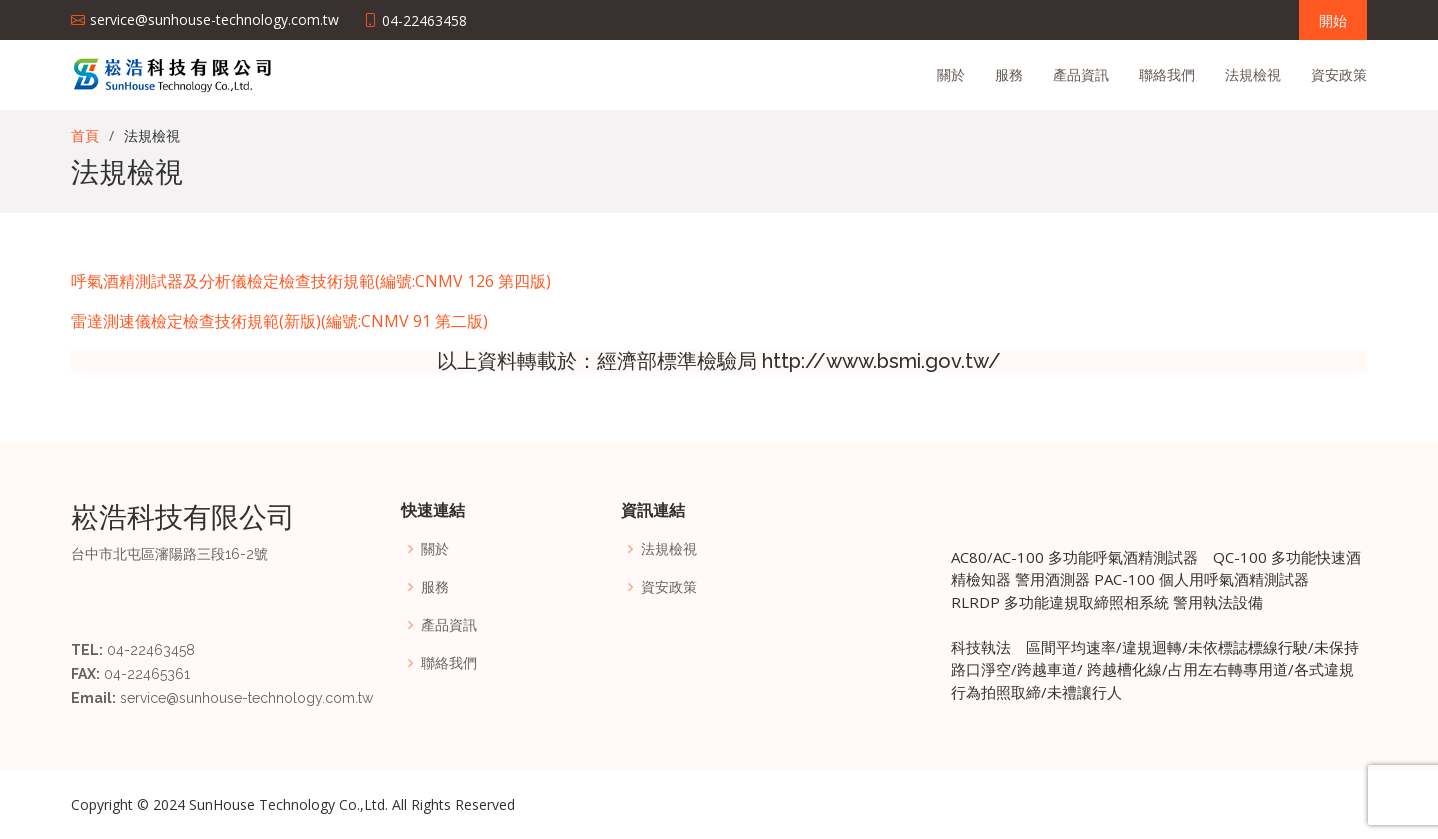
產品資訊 (1081, 75)
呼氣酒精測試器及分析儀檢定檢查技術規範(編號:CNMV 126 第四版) (311, 281)
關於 (951, 75)
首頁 (85, 135)
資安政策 (1339, 75)
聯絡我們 (1167, 75)
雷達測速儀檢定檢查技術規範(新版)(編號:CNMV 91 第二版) (279, 321)
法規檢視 (1253, 75)
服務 (1009, 75)
